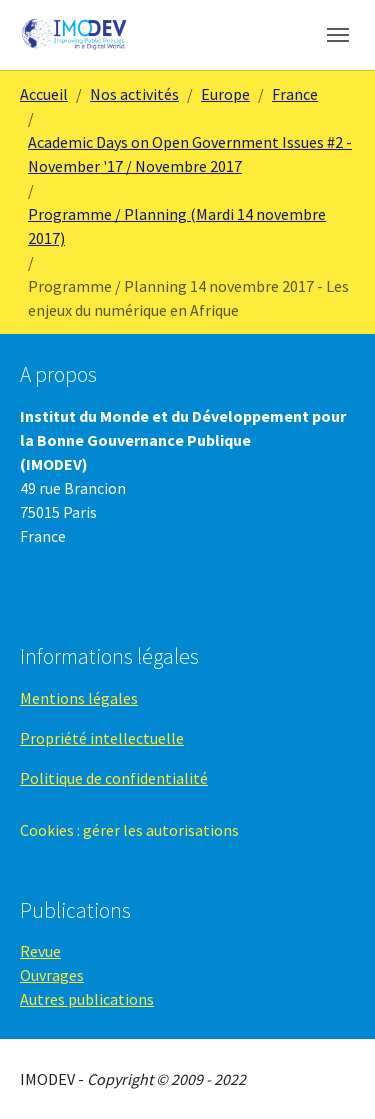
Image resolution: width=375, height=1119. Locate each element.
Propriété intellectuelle (102, 738)
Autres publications (87, 999)
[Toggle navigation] (338, 35)
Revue (40, 951)
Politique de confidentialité (114, 778)
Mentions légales (79, 698)
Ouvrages (52, 975)
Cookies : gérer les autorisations (129, 830)
